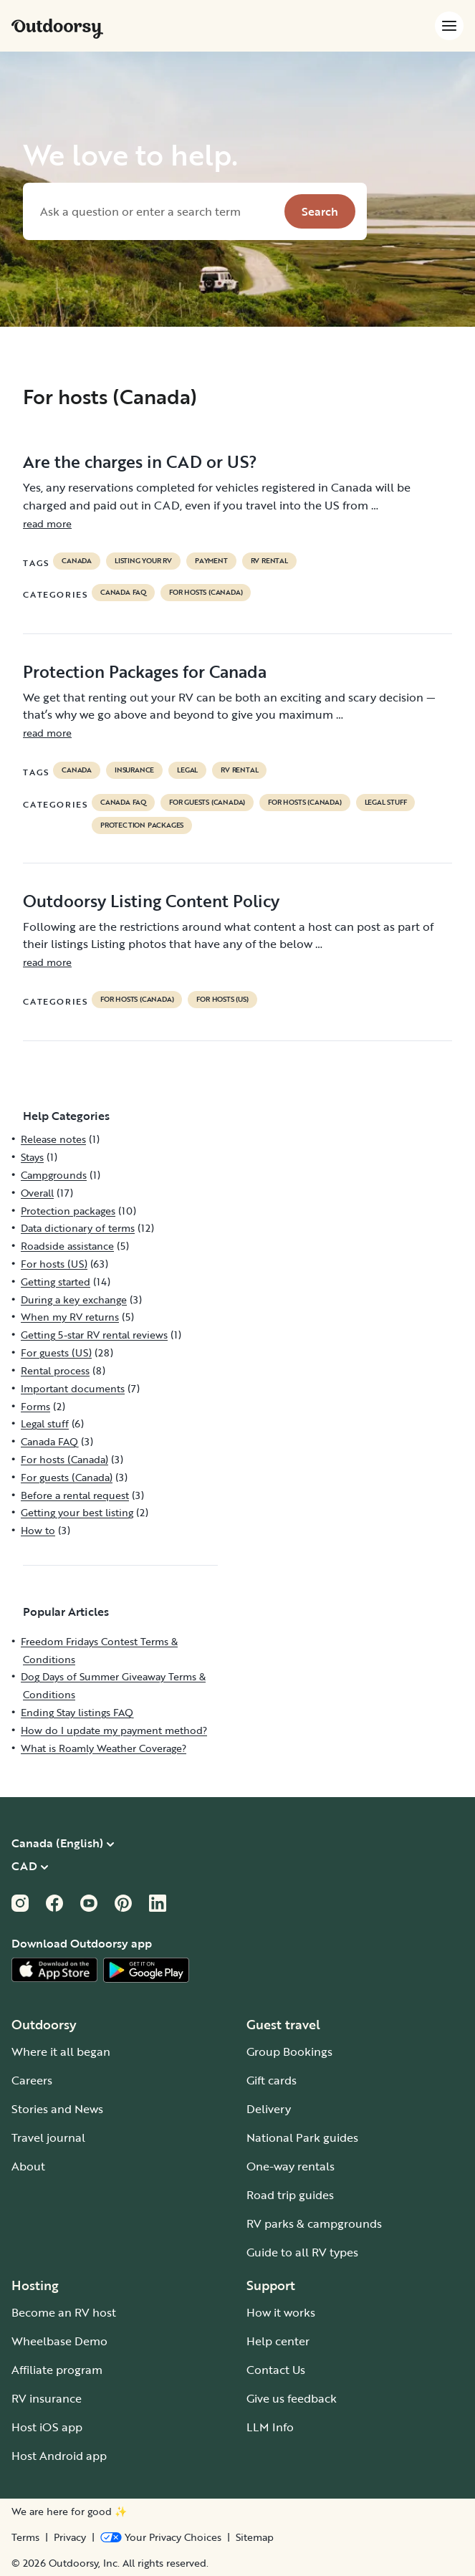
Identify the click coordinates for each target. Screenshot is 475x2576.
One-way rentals (290, 2166)
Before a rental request (75, 1495)
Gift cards (271, 2080)
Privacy (70, 2537)
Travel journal (48, 2137)
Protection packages (141, 825)
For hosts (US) (222, 999)
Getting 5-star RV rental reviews (94, 1334)
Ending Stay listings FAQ (77, 1712)
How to (38, 1530)
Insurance (134, 770)
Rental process (55, 1370)
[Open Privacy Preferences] (160, 2537)
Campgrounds (54, 1174)
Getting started (55, 1281)
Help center (278, 2341)
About (28, 2166)
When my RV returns (70, 1316)
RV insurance (46, 2398)
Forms (35, 1406)
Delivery (268, 2108)
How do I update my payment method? (114, 1730)
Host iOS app (46, 2427)
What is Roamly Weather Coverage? (103, 1748)
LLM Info (270, 2427)
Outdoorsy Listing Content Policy (151, 901)
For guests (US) (56, 1352)
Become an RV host (63, 2312)
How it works (280, 2312)
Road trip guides (290, 2194)
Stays (32, 1156)
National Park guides (302, 2137)
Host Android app (59, 2455)
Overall (37, 1192)
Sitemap (255, 2537)
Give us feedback (291, 2398)
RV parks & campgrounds (314, 2223)
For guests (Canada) (207, 802)
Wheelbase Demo (59, 2341)
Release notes (53, 1138)
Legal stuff (386, 802)
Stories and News (57, 2108)
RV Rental (269, 561)
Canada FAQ (123, 592)
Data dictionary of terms (78, 1227)
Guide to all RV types (302, 2252)
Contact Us (275, 2369)
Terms (25, 2537)
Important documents (73, 1388)
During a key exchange (74, 1299)
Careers (31, 2080)
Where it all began (60, 2051)
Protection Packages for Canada (145, 671)
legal (187, 770)
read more (47, 523)
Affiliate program (56, 2369)
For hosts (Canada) (205, 592)
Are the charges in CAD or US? (140, 461)
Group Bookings (289, 2051)
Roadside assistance (67, 1245)
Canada (77, 561)
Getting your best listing (77, 1512)
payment (211, 561)
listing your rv (143, 561)
